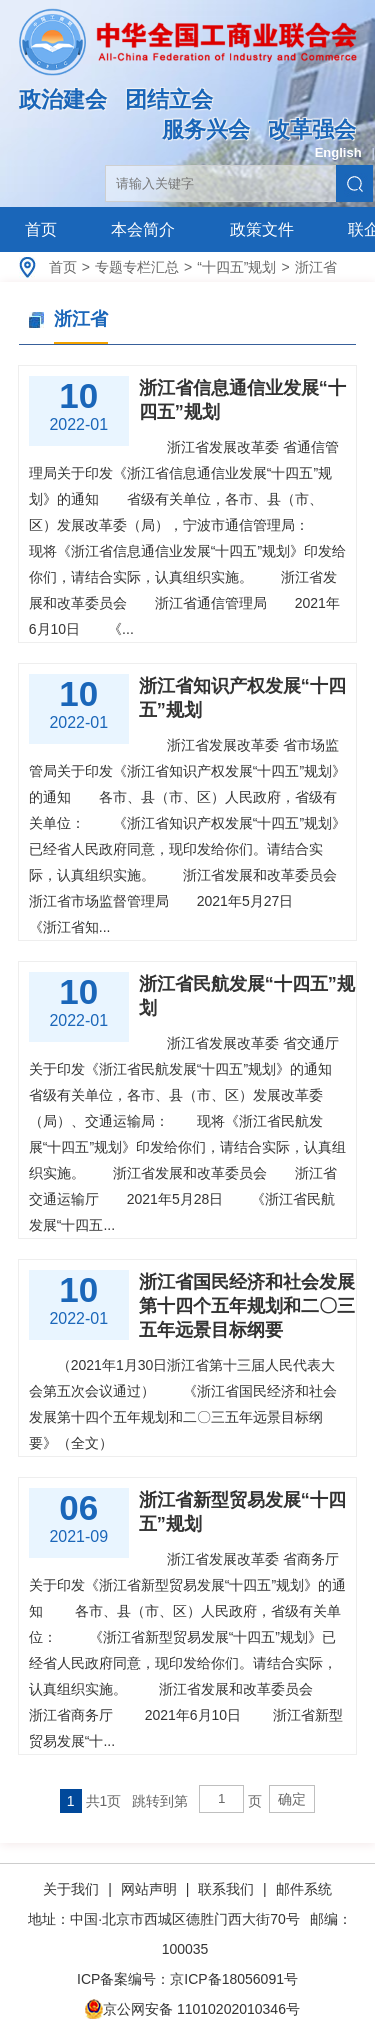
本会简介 (143, 229)
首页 (41, 229)
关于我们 (73, 1889)
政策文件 (262, 229)
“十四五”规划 (236, 267)
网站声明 (149, 1889)
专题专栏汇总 (137, 267)
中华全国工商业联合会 (187, 57)
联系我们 (226, 1889)
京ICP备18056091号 (234, 1979)
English (338, 152)
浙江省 (316, 267)
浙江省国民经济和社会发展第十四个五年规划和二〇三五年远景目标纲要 (247, 1306)
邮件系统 (304, 1889)
